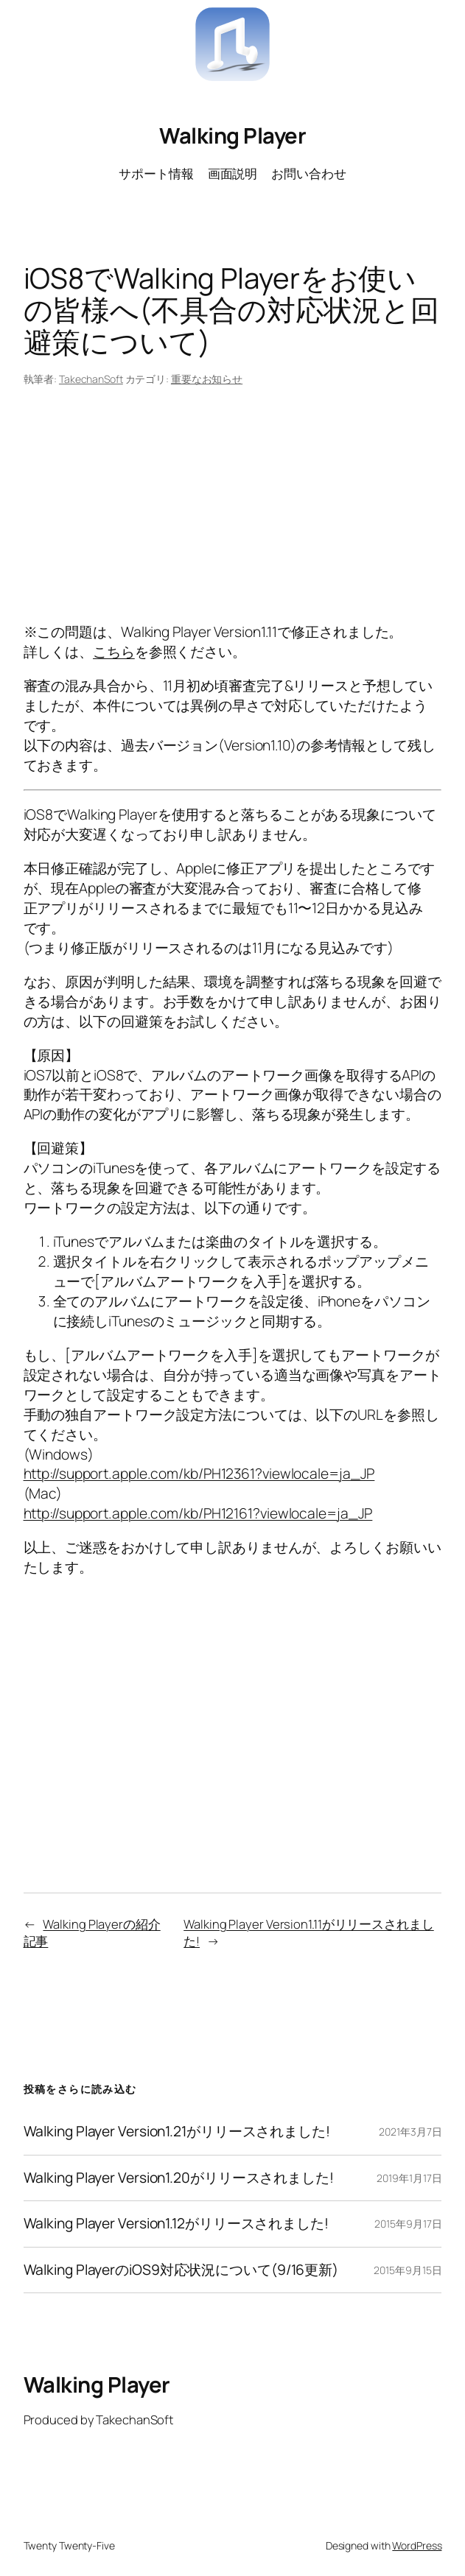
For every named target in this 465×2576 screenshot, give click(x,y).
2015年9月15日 (407, 2270)
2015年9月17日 (407, 2224)
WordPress (416, 2545)
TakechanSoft (91, 379)
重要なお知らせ (206, 379)
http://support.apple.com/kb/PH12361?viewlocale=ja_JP (199, 1473)
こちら (114, 651)
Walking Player (232, 135)
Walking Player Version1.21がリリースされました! (177, 2132)
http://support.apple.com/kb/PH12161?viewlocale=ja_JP (198, 1513)
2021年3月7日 (410, 2132)
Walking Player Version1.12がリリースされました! (176, 2224)
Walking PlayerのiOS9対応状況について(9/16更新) (181, 2270)
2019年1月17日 (409, 2178)
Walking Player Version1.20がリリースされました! (179, 2178)
